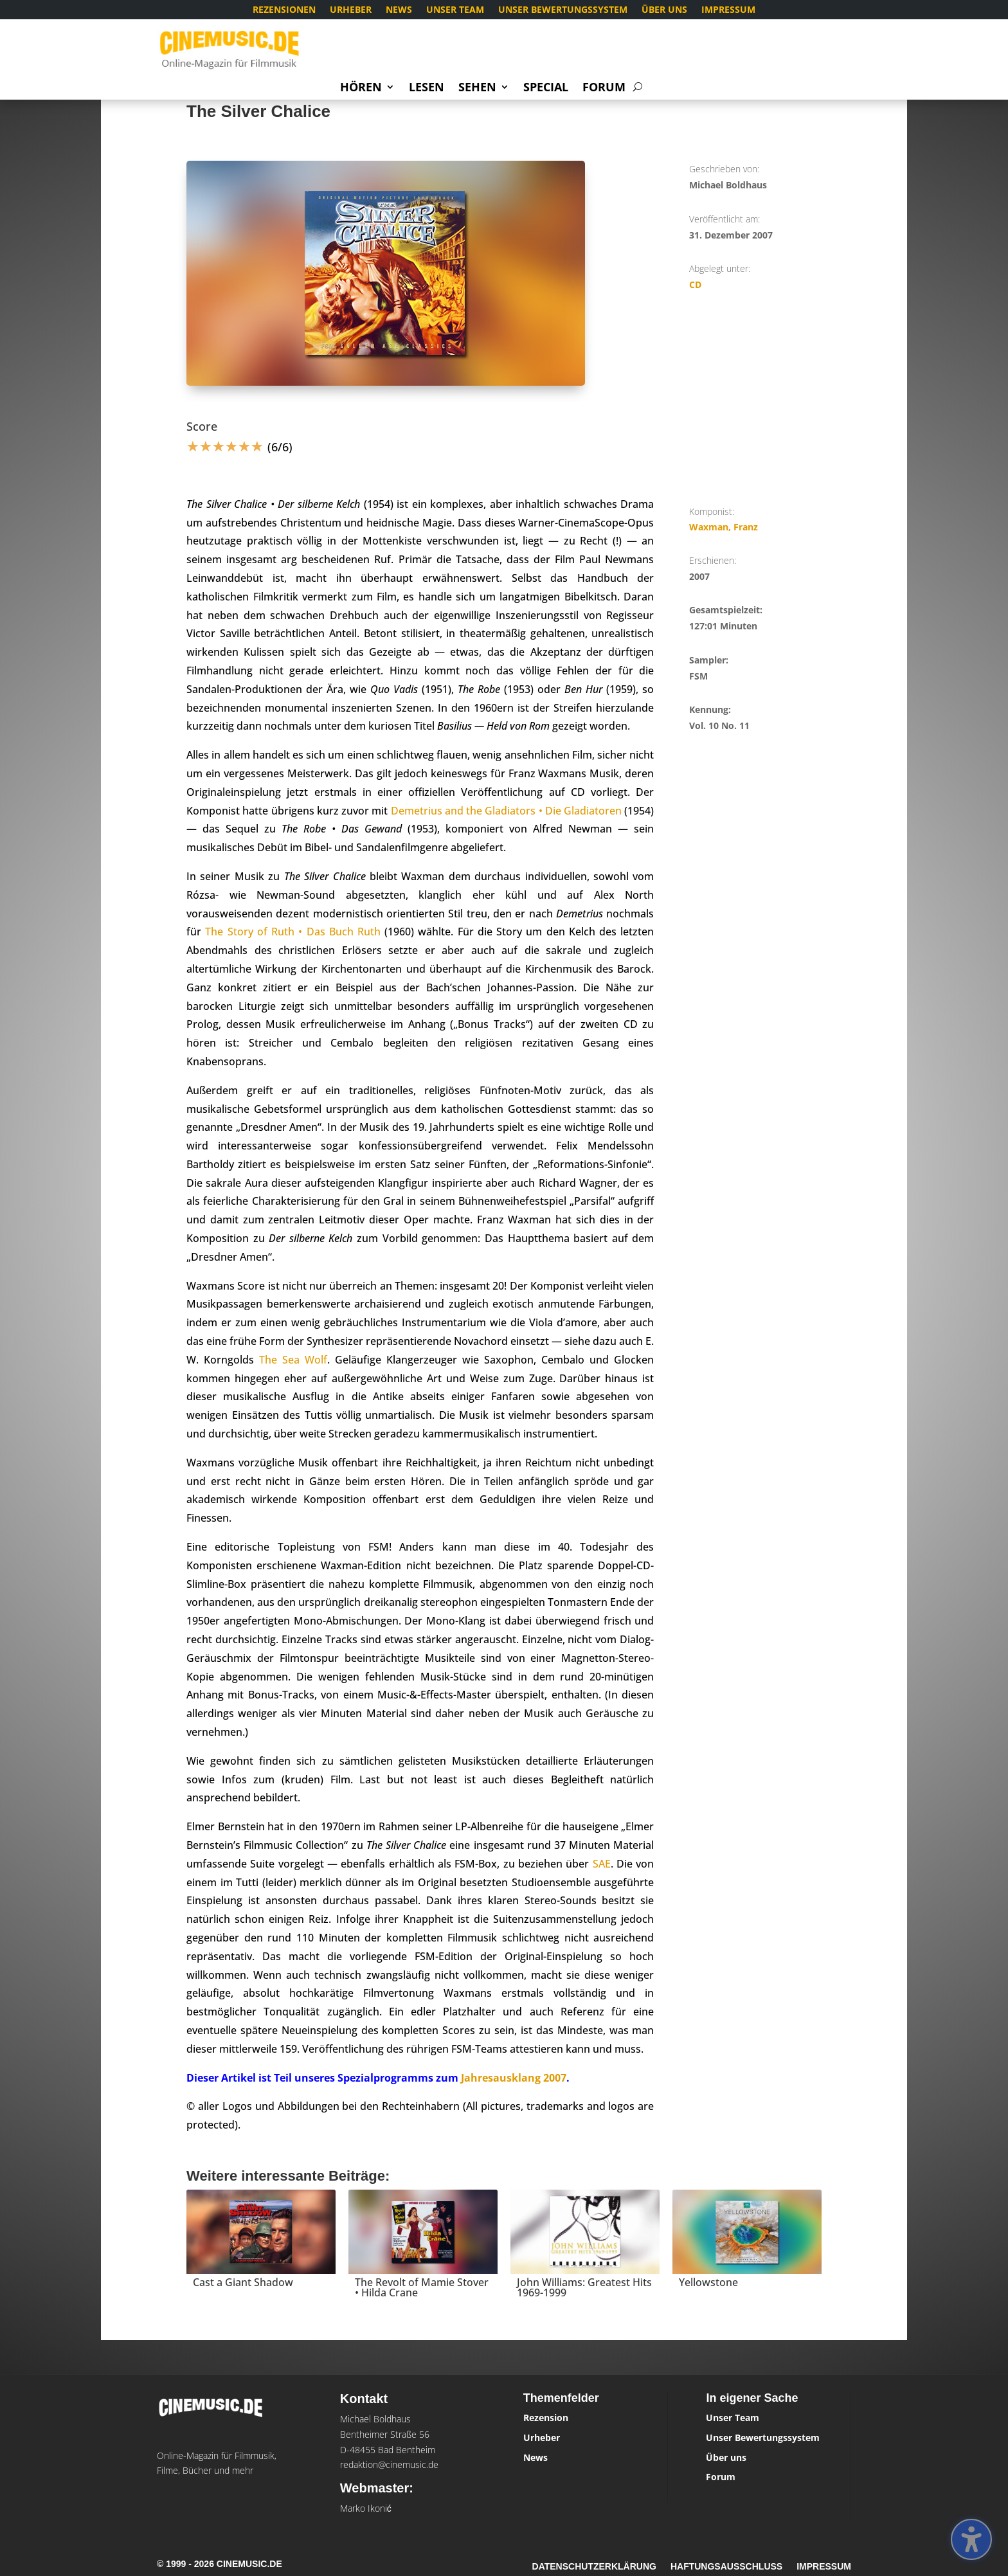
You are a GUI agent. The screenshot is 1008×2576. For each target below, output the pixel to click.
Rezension (545, 2417)
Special (545, 88)
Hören (361, 88)
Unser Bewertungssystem (562, 10)
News (399, 10)
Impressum (728, 10)
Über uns (664, 10)
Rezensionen (284, 10)
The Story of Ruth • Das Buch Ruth (293, 931)
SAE (602, 1864)
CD (695, 284)
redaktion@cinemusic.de (389, 2464)
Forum (604, 88)
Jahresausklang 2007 (513, 2078)
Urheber (351, 10)
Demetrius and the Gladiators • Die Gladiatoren (506, 811)
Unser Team (455, 10)
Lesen (426, 88)
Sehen (477, 88)
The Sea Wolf (293, 1360)
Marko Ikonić (366, 2508)
